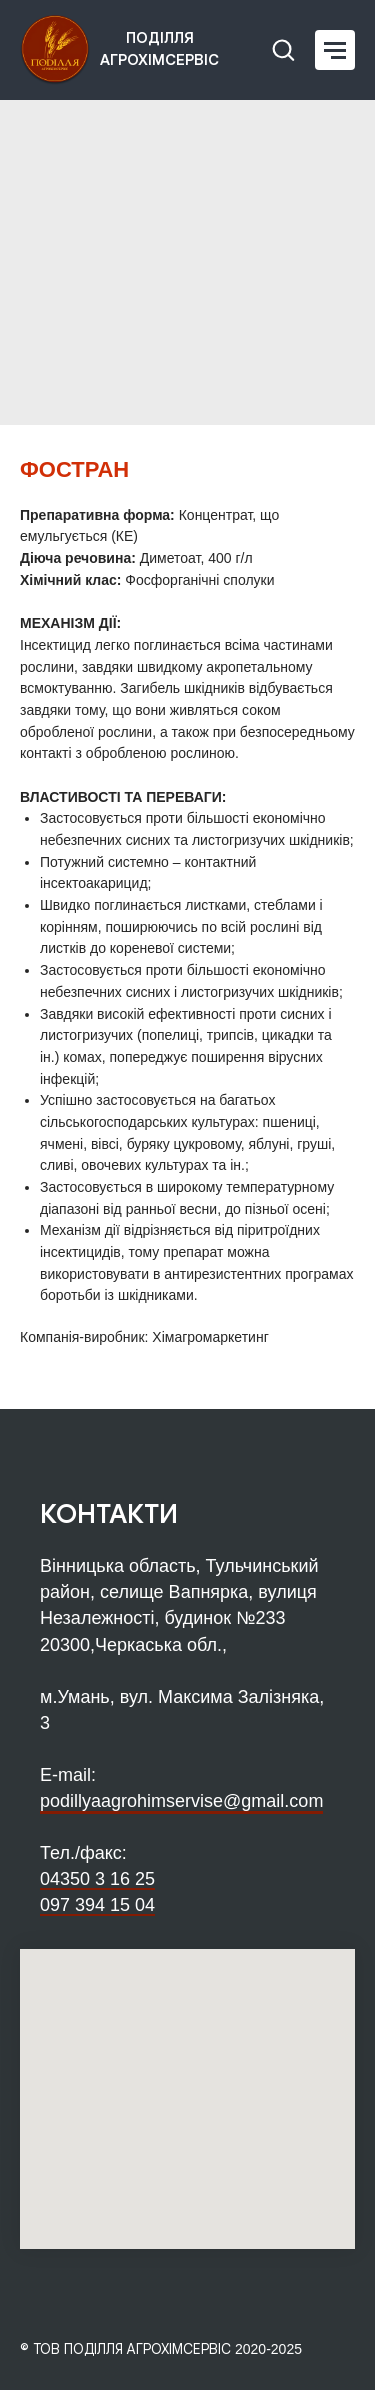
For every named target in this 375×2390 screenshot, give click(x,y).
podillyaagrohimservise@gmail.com (181, 1801)
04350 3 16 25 (97, 1879)
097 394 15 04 (97, 1905)
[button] (283, 49)
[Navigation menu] (335, 50)
